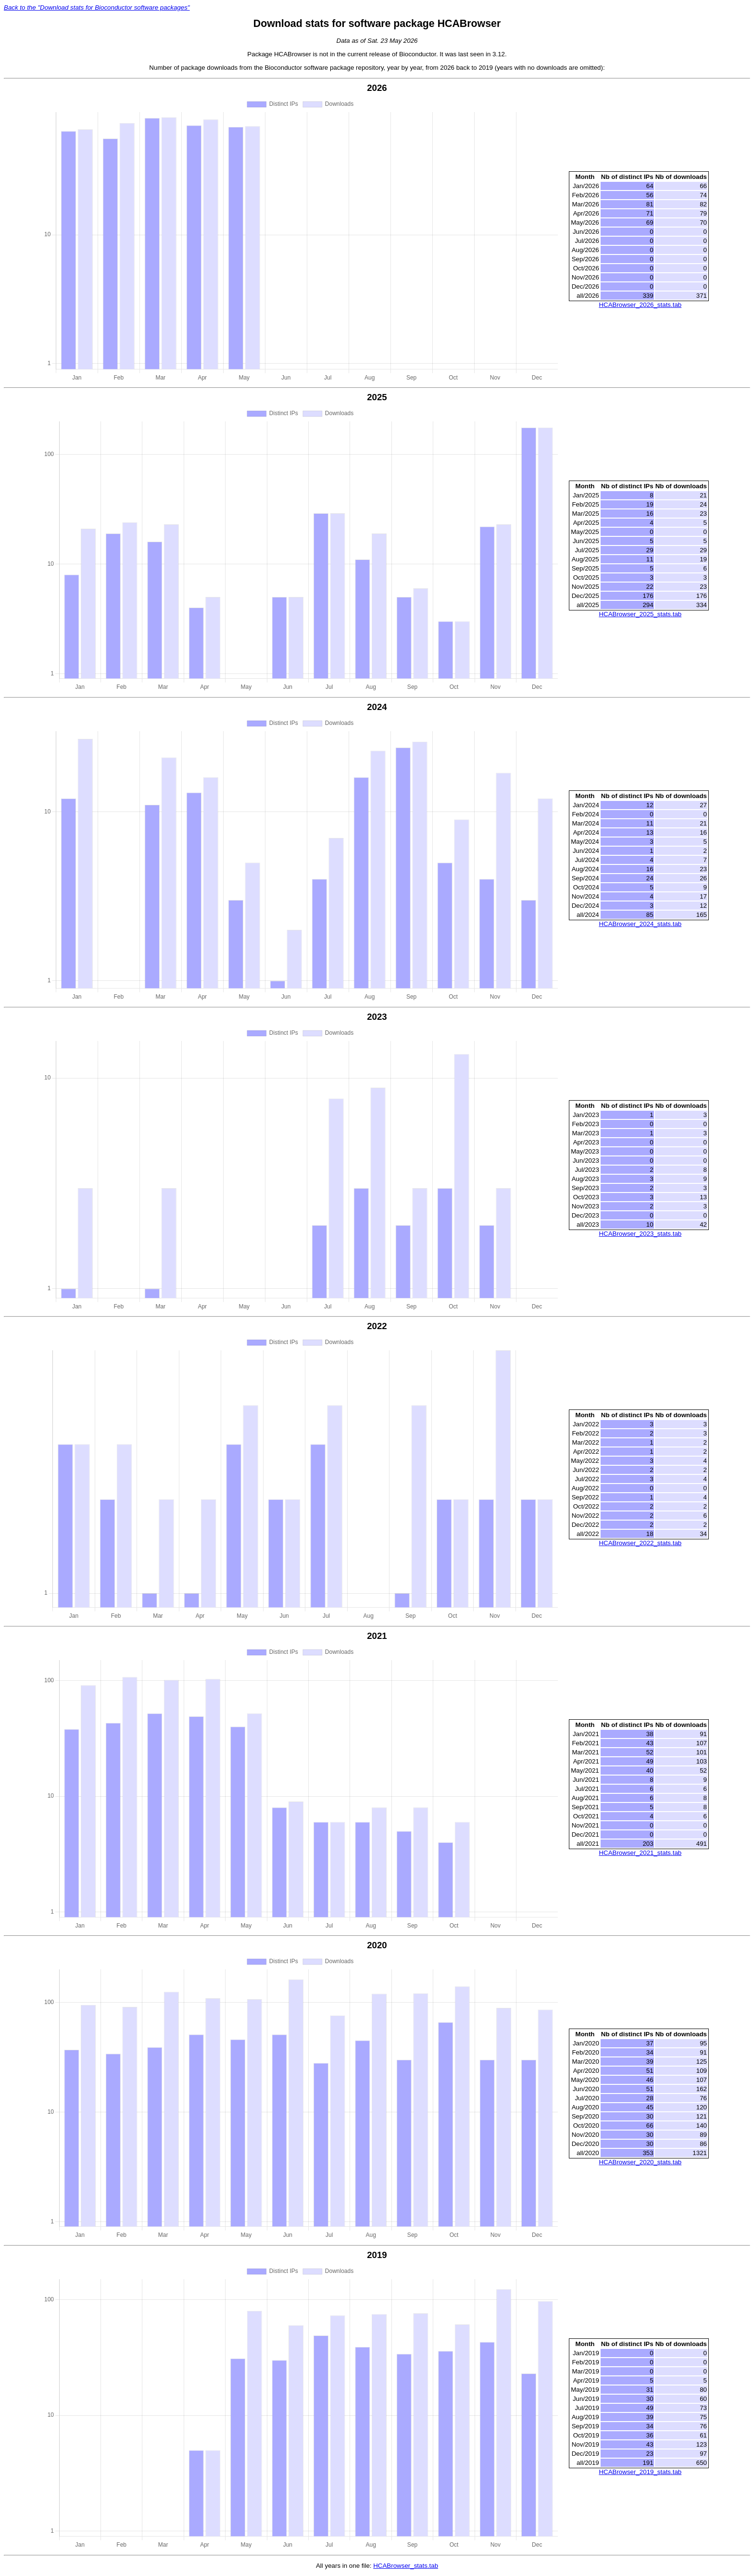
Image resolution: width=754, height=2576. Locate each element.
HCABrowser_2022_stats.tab (640, 1543)
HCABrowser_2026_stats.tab (640, 304)
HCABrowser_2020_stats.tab (640, 2162)
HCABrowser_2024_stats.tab (640, 923)
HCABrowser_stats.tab (405, 2566)
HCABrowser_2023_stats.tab (640, 1233)
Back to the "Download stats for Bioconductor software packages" (97, 7)
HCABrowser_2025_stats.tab (640, 614)
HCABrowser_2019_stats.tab (640, 2472)
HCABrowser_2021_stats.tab (640, 1852)
